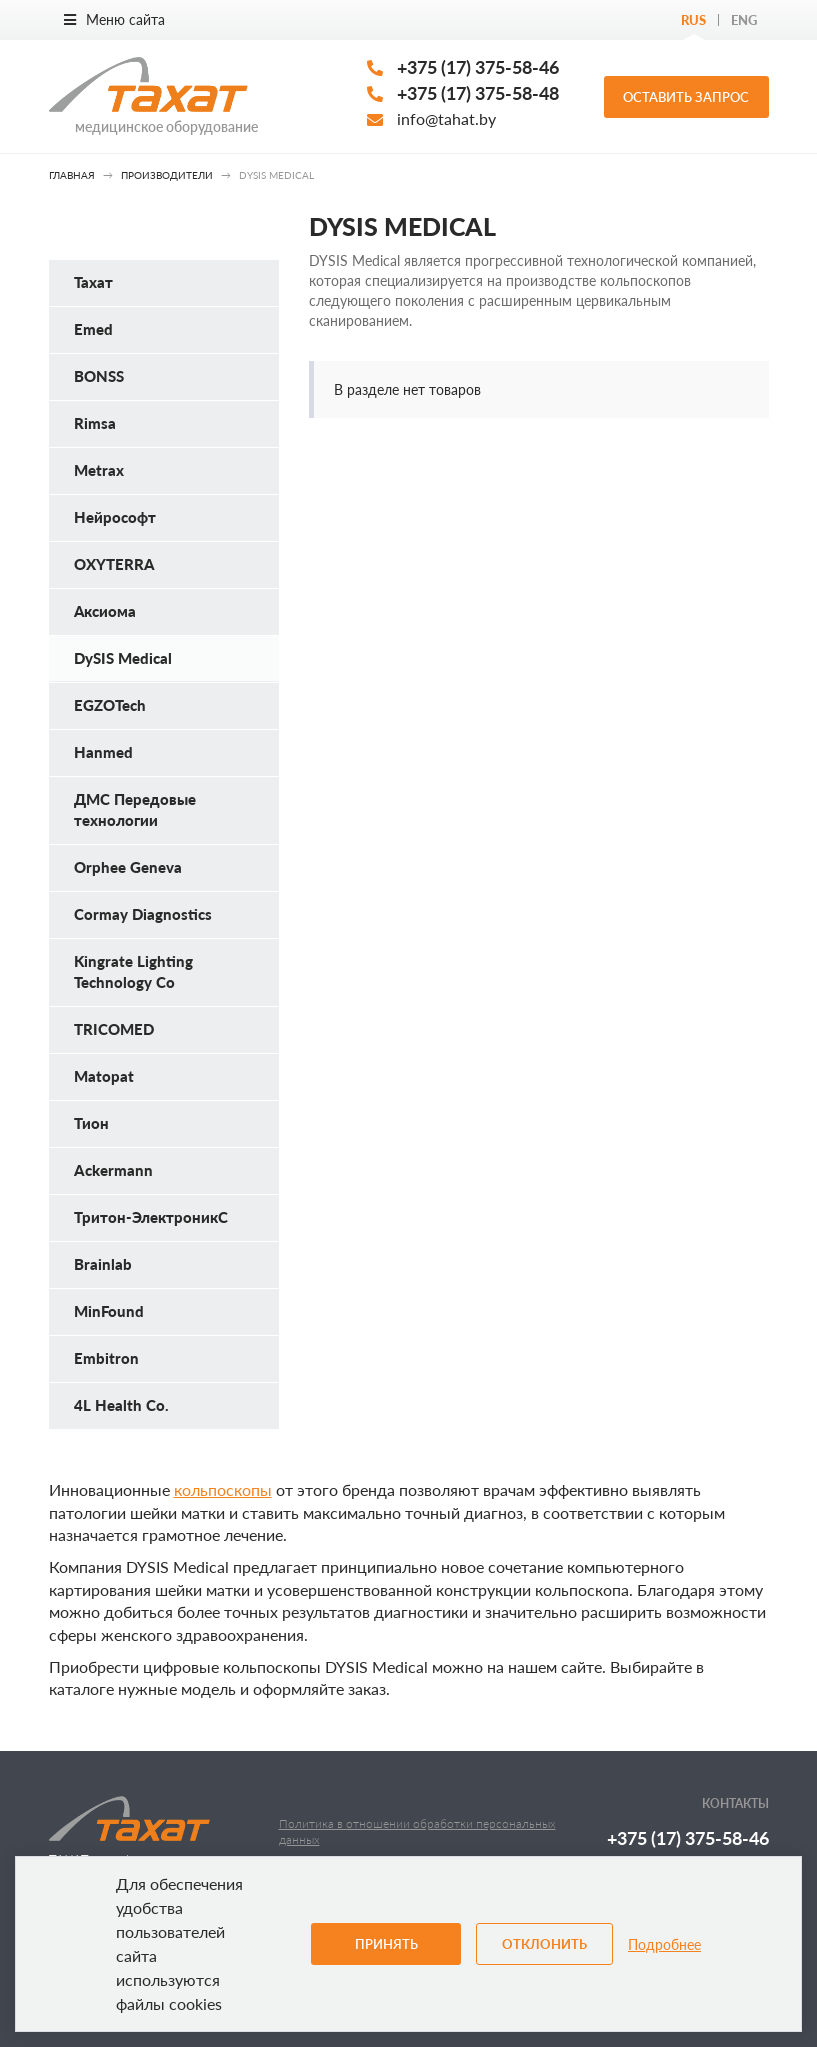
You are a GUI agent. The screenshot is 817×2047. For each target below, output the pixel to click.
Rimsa (95, 423)
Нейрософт (115, 517)
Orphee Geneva (128, 867)
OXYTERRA (114, 564)
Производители (167, 175)
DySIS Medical (123, 658)
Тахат (93, 282)
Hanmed (103, 752)
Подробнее (664, 1944)
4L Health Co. (121, 1405)
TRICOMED (114, 1029)
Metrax (99, 470)
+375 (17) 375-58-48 (478, 93)
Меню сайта (114, 19)
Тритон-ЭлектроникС (151, 1217)
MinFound (109, 1311)
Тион (91, 1123)
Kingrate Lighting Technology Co (133, 971)
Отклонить (544, 1944)
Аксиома (105, 611)
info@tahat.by (446, 118)
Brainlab (103, 1264)
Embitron (106, 1358)
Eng (744, 20)
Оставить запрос (686, 97)
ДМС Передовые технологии (135, 809)
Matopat (104, 1076)
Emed (93, 329)
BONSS (99, 376)
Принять (386, 1944)
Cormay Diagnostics (143, 914)
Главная (72, 175)
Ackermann (113, 1170)
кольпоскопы (223, 1489)
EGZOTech (110, 705)
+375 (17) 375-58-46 (478, 67)
